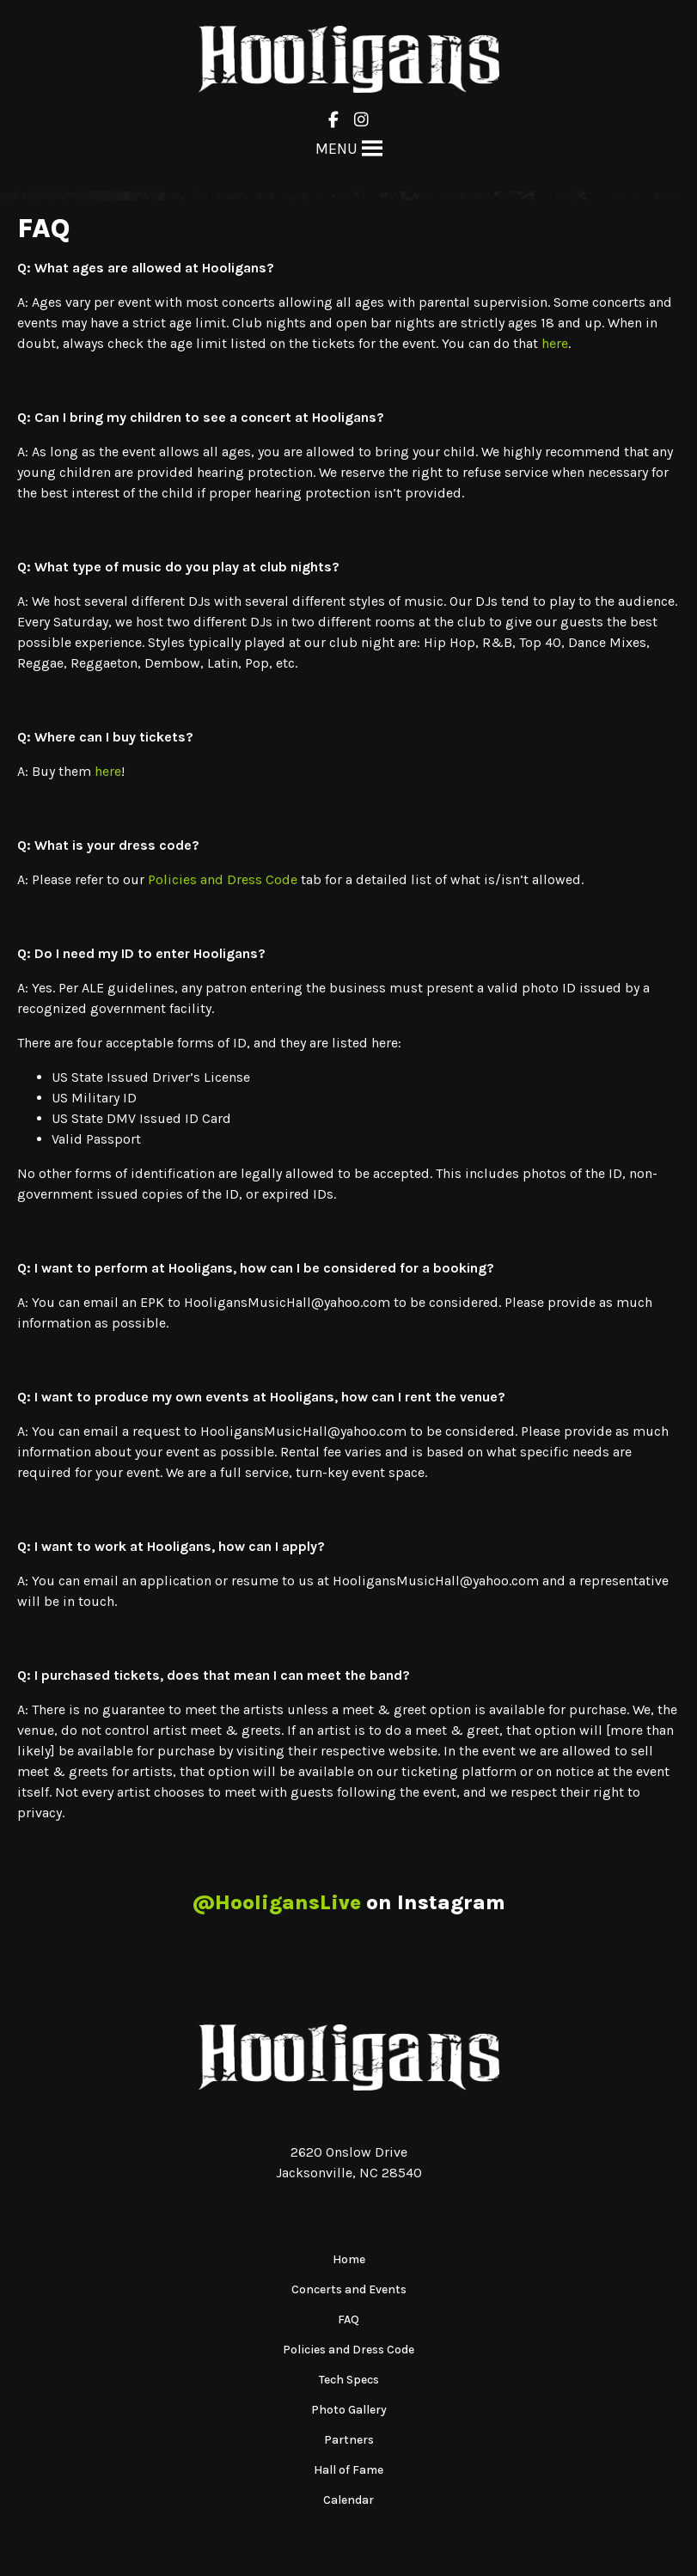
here (554, 343)
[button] (336, 148)
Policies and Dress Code (222, 879)
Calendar (348, 2500)
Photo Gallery (349, 2409)
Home (349, 2259)
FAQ (348, 2319)
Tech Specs (349, 2379)
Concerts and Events (349, 2289)
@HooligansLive (276, 1902)
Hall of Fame (348, 2470)
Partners (349, 2440)
